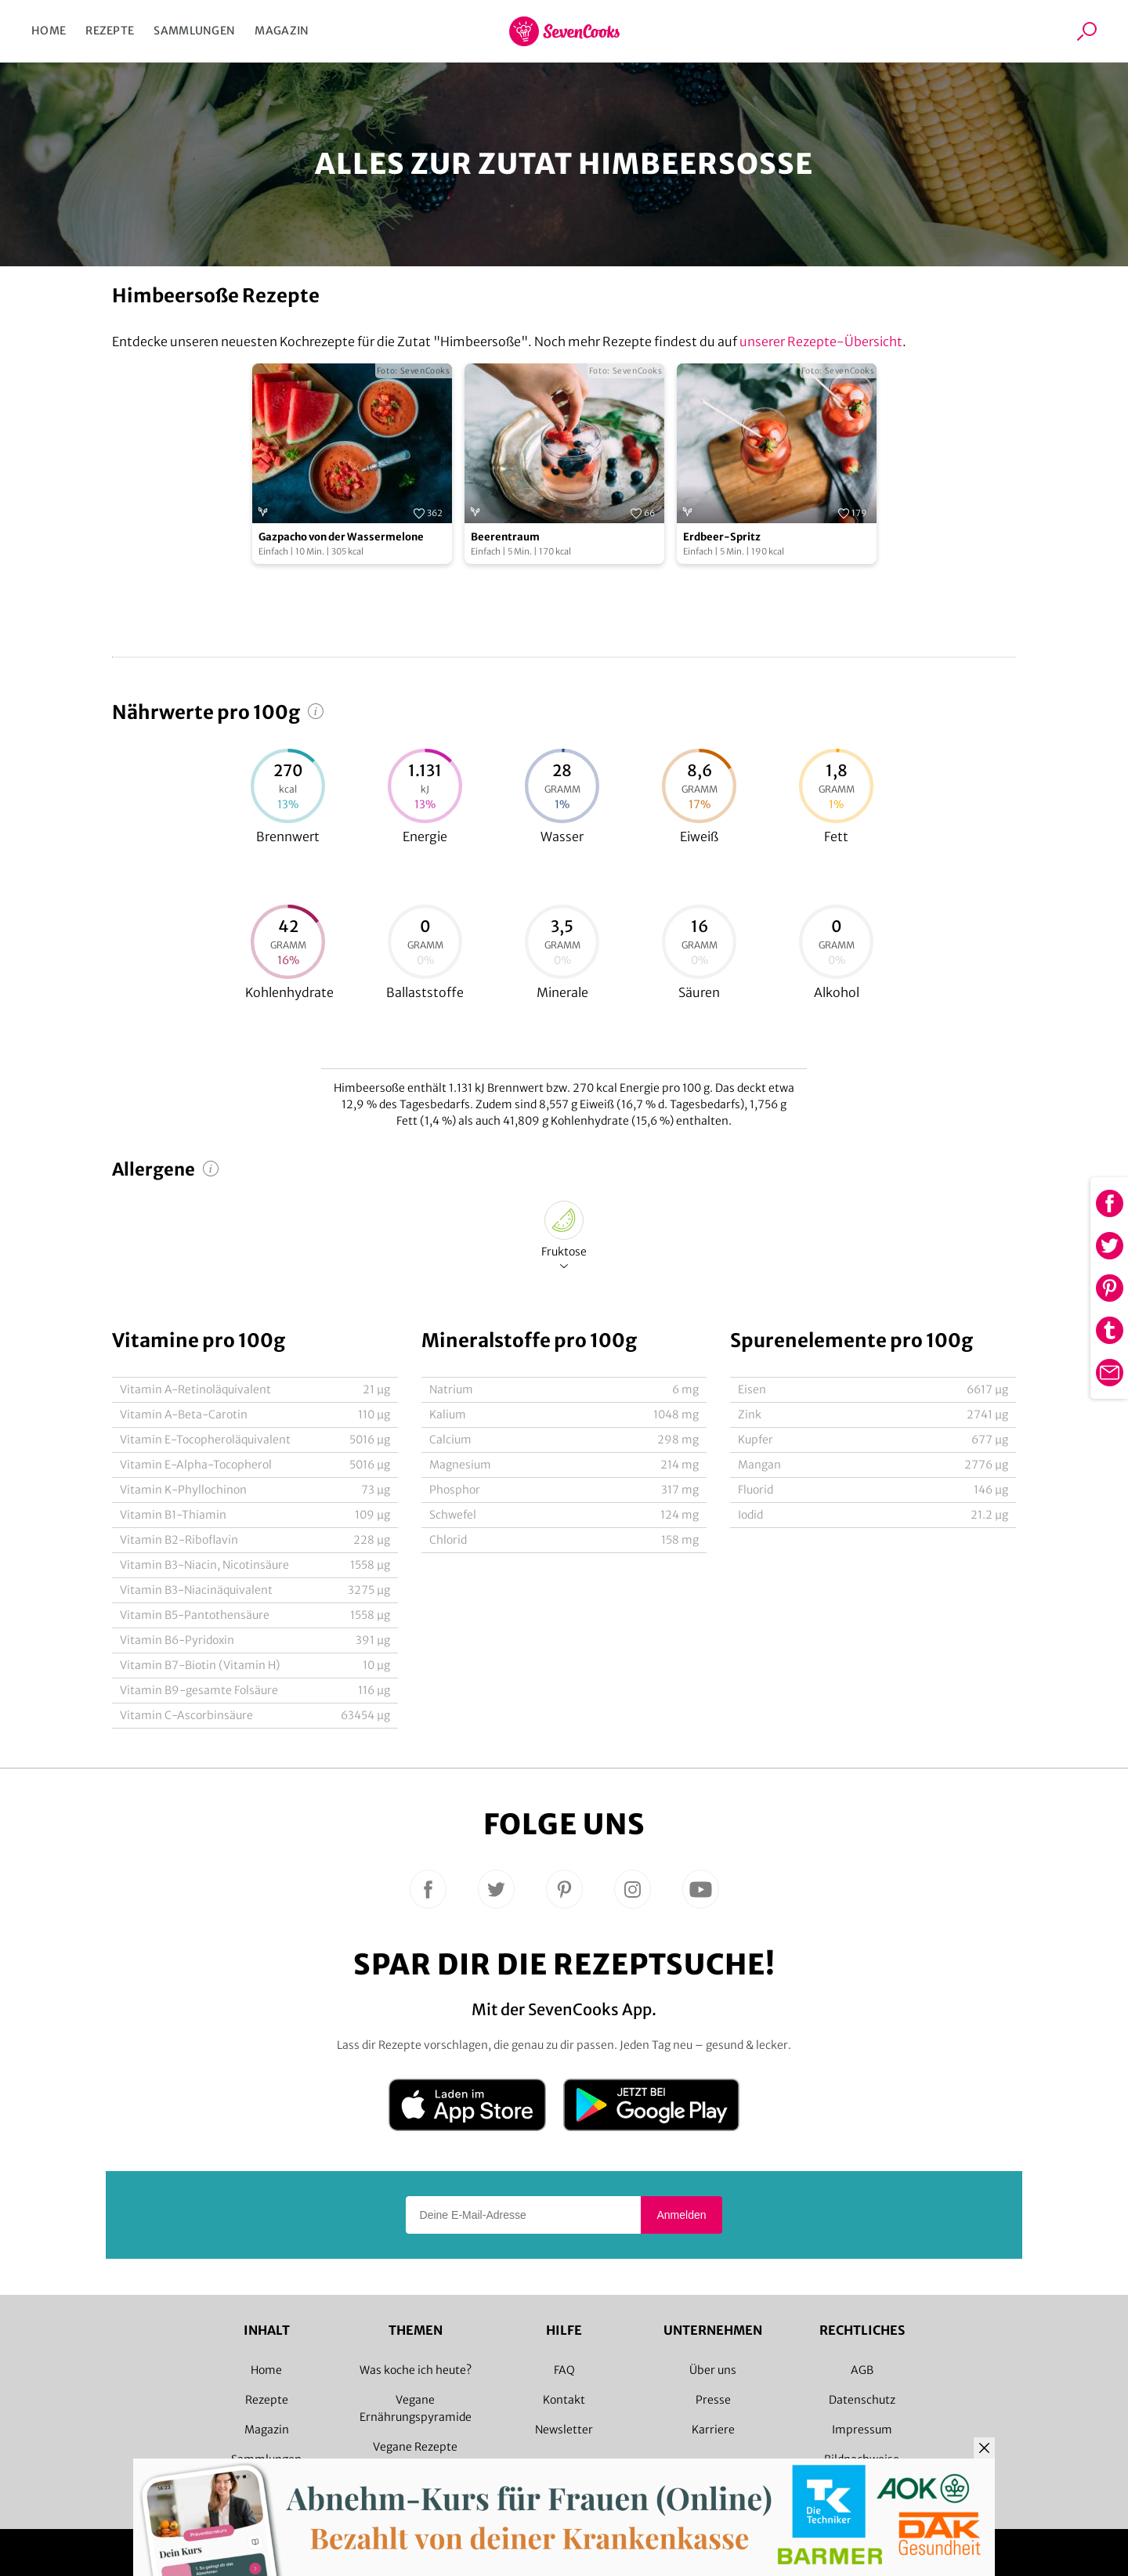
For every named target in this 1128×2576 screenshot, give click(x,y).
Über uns (712, 2370)
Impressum (862, 2429)
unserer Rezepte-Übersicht (820, 341)
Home (48, 30)
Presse (713, 2400)
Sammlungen (194, 30)
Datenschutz (862, 2400)
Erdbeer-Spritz (722, 537)
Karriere (713, 2429)
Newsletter (564, 2429)
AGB (862, 2370)
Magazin (282, 30)
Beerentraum (505, 537)
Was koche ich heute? (416, 2370)
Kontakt (564, 2400)
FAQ (564, 2370)
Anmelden (681, 2215)
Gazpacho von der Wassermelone (341, 537)
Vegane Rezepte (415, 2447)
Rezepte (109, 30)
